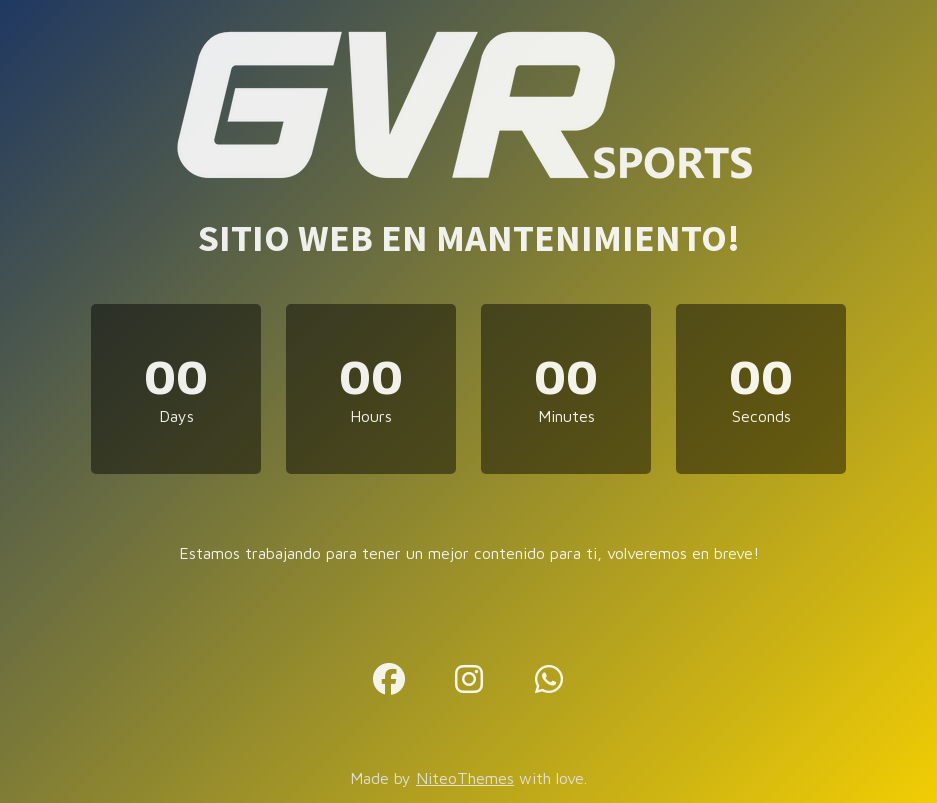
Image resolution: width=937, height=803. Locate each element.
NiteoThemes (465, 778)
